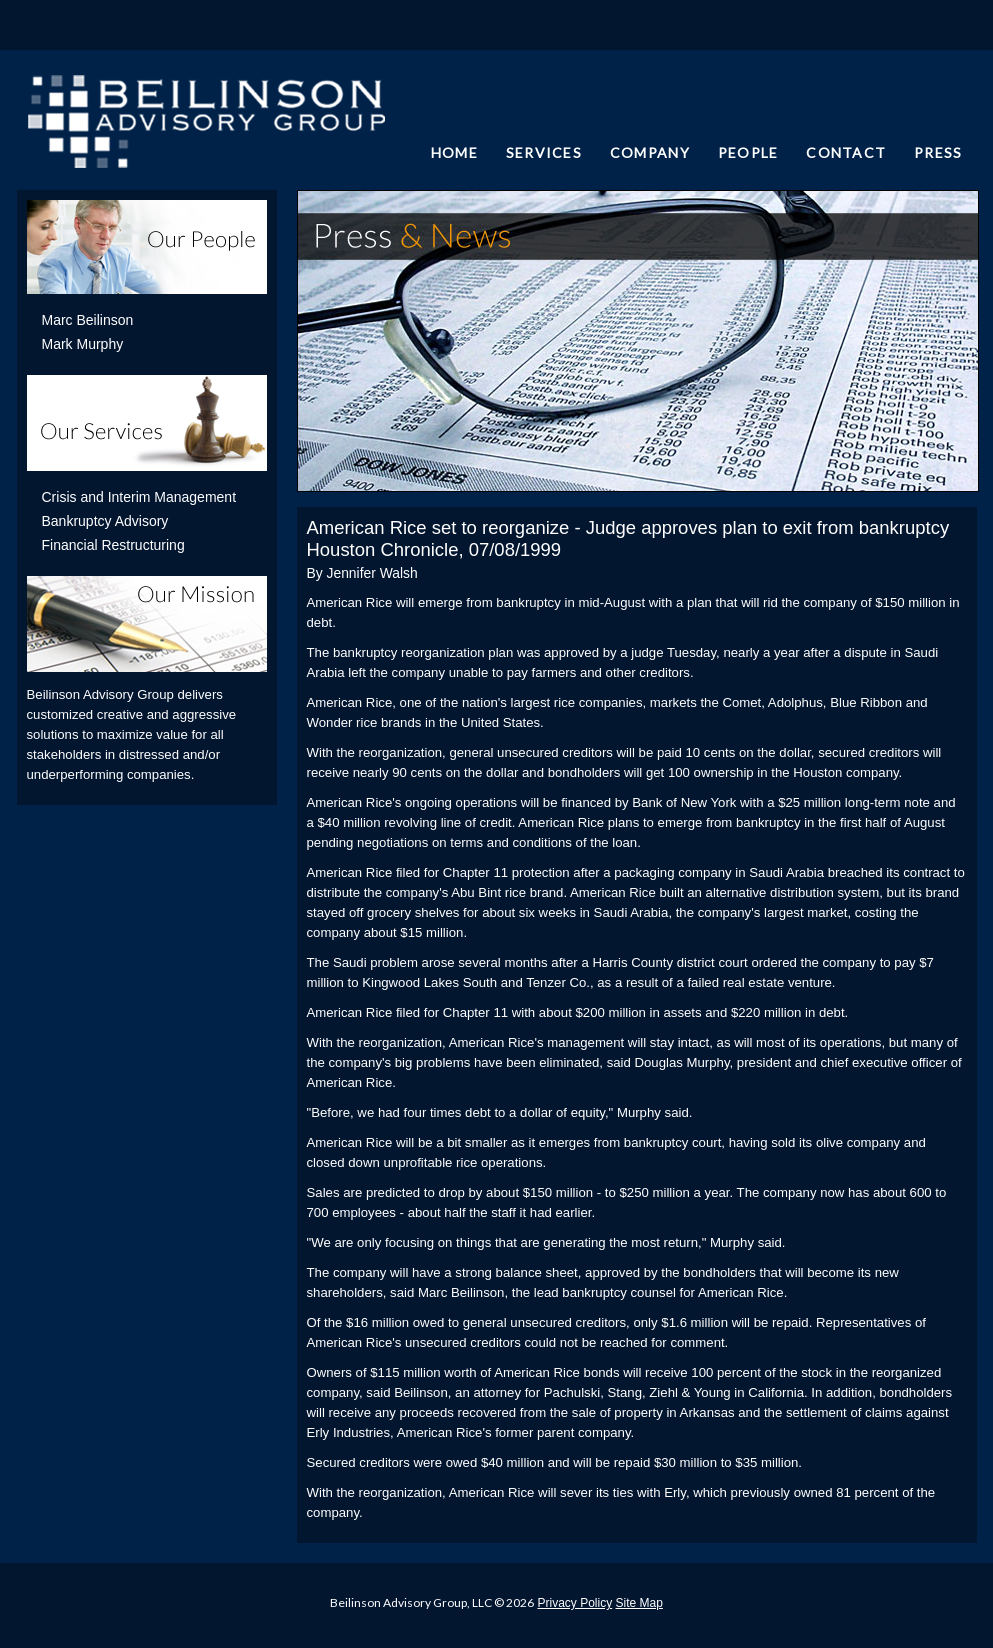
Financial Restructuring (113, 545)
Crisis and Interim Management (139, 497)
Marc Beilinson (88, 320)
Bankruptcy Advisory (105, 521)
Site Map (639, 1603)
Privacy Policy (574, 1603)
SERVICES (544, 152)
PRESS (938, 152)
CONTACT (846, 152)
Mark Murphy (83, 344)
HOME (454, 152)
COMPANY (650, 152)
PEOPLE (748, 152)
